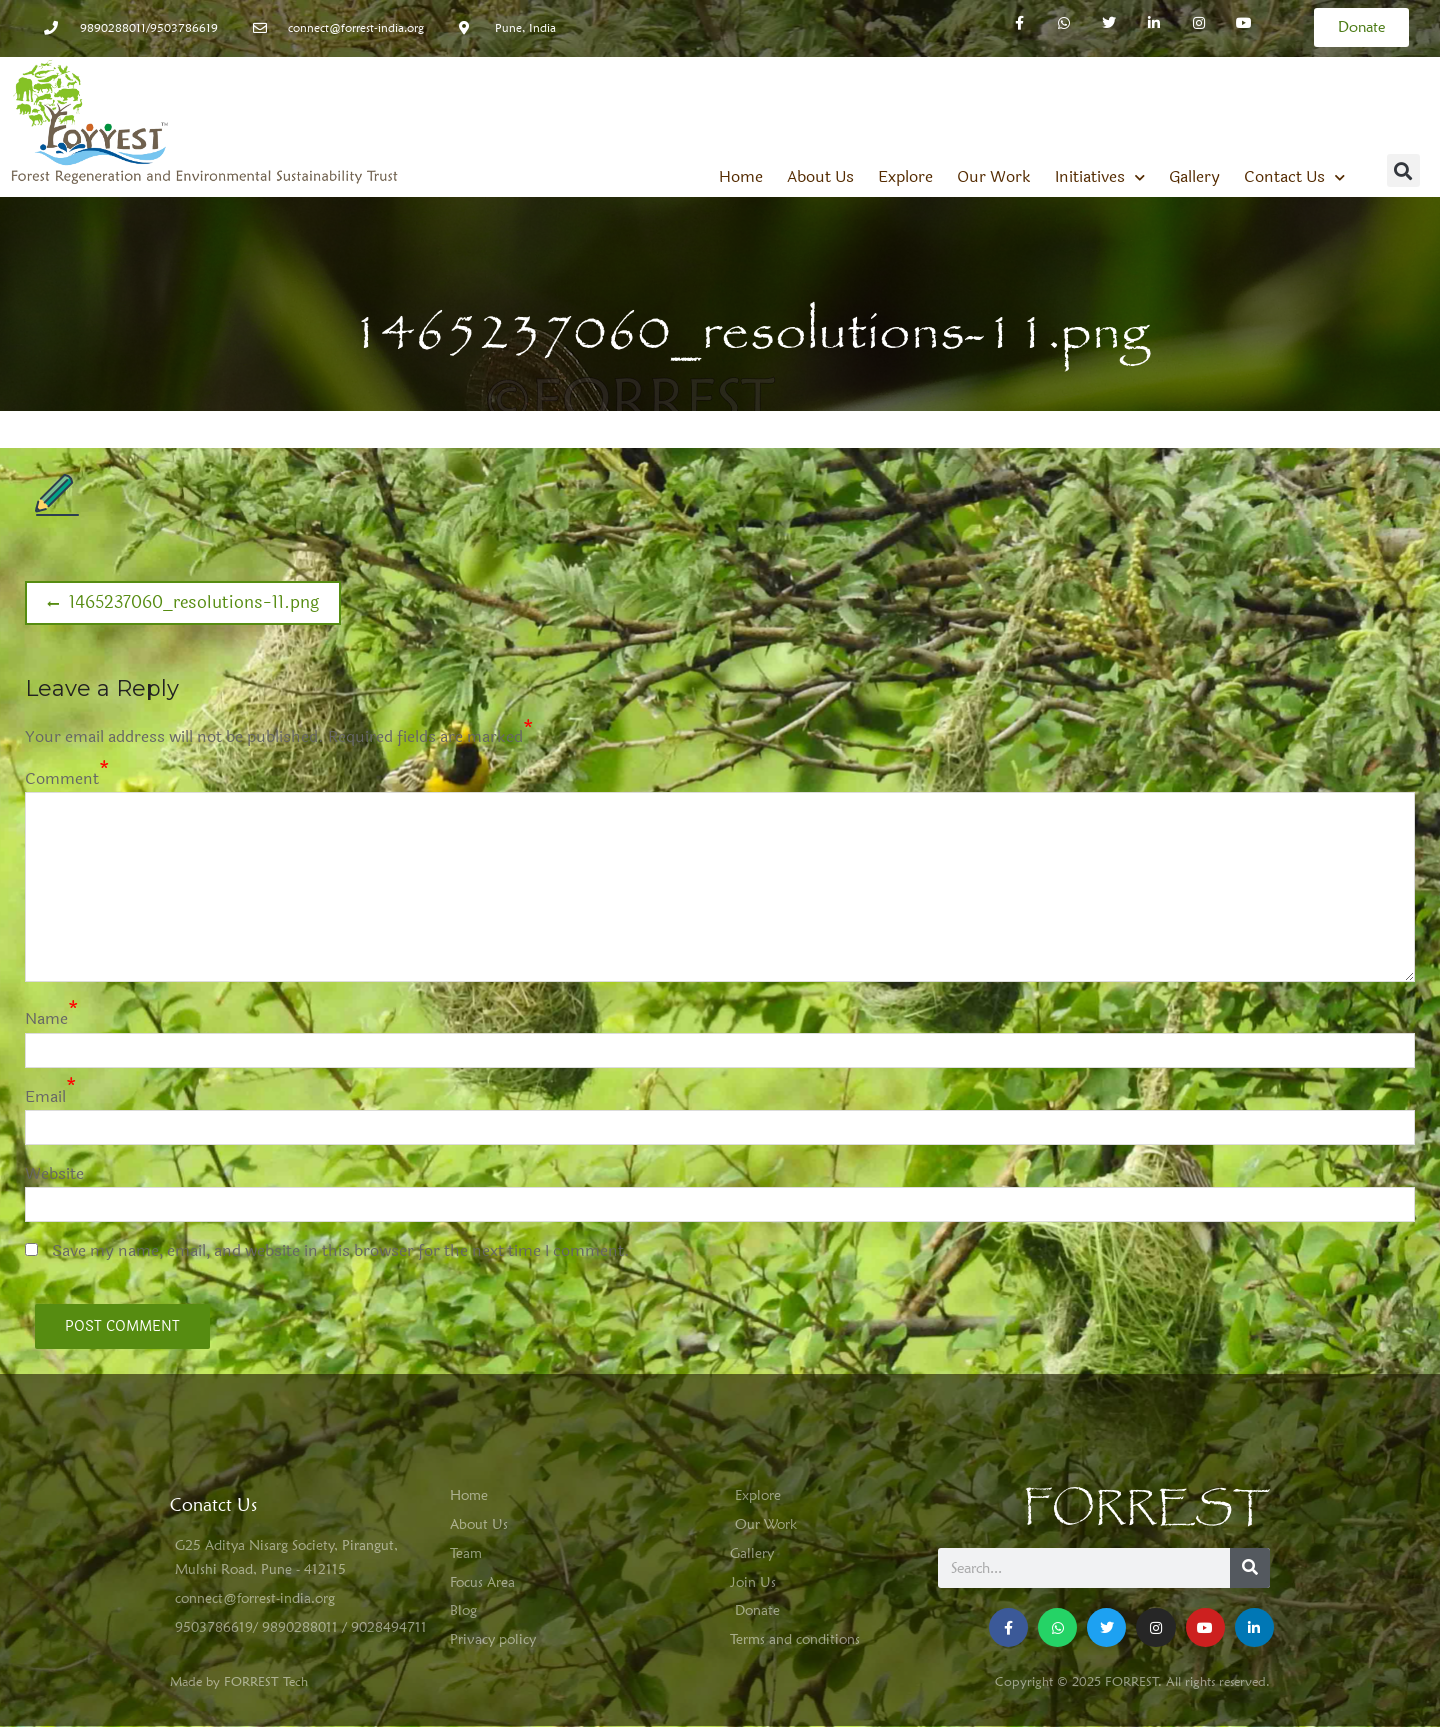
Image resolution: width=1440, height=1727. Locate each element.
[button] (1403, 170)
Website (54, 1173)
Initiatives (1100, 177)
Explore (905, 177)
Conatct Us (213, 1504)
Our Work (994, 177)
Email (45, 1096)
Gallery (1194, 177)
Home (741, 177)
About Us (820, 177)
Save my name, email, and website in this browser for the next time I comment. (341, 1250)
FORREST (1146, 1508)
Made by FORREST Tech (239, 1681)
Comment (62, 778)
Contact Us (1294, 177)
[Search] (1250, 1568)
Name (46, 1018)
